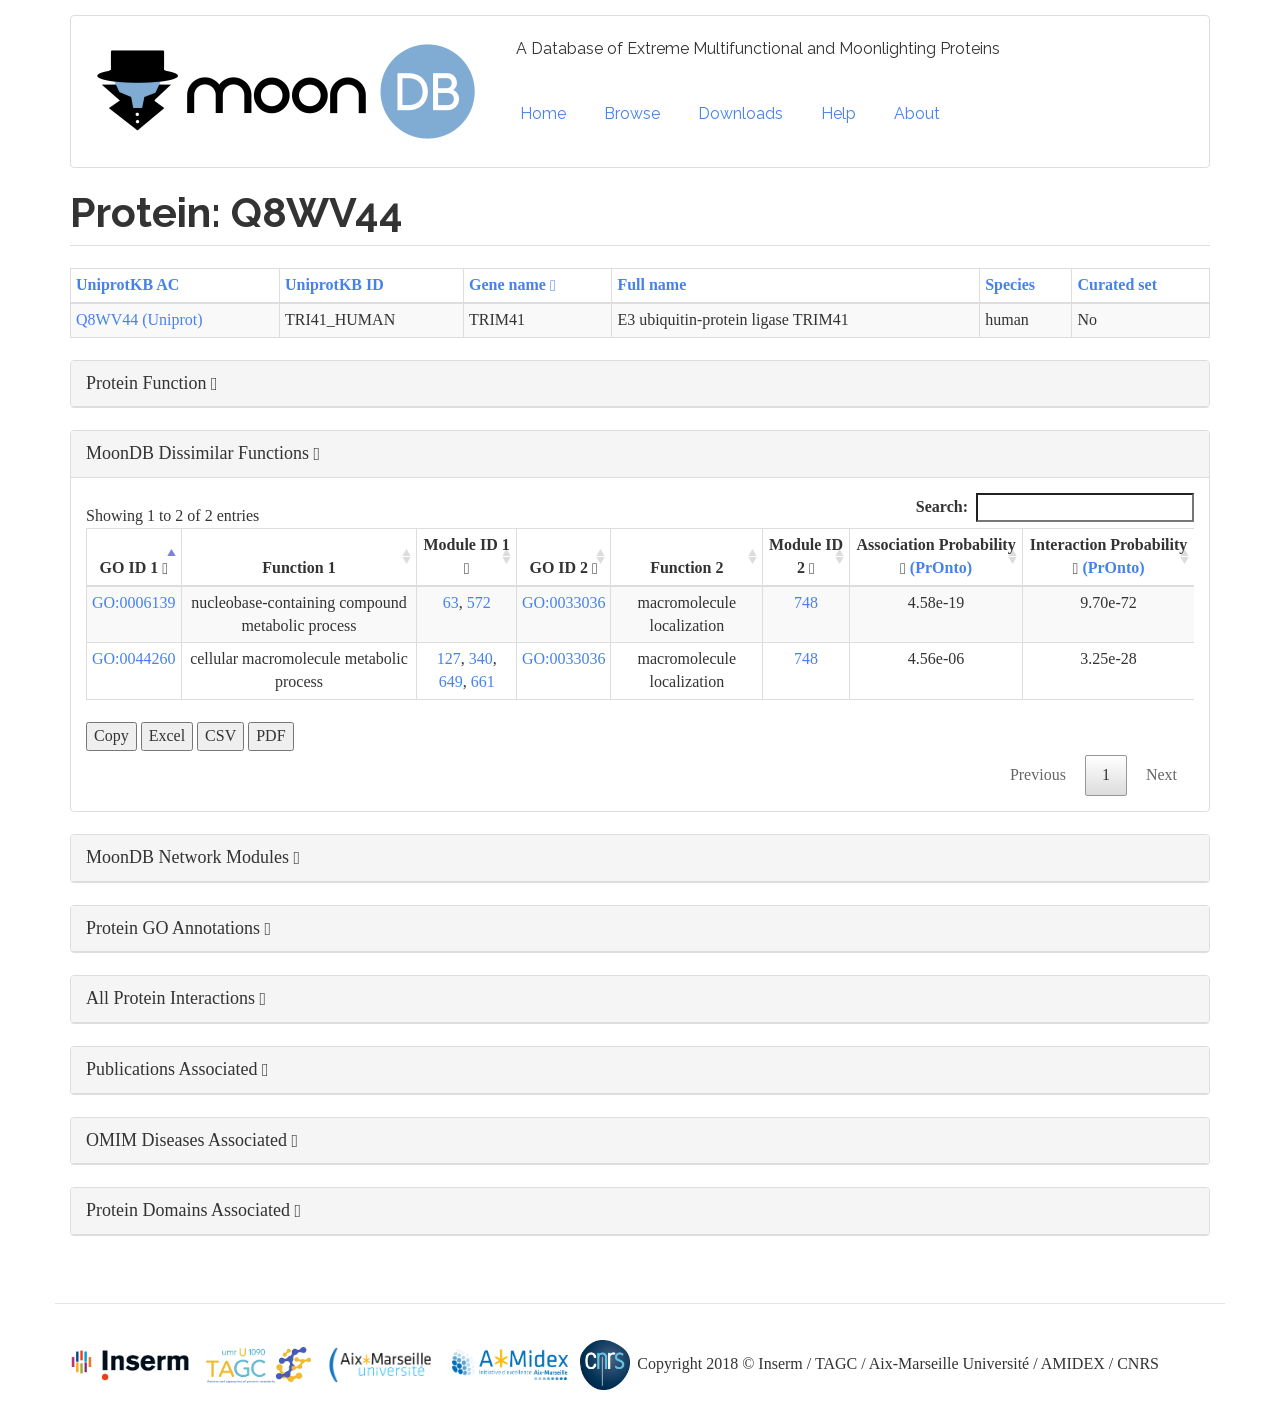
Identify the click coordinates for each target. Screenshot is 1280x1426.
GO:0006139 (134, 602)
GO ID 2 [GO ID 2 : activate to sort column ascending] (563, 568)
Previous (1038, 774)
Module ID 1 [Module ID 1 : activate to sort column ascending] (467, 556)
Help (838, 113)
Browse (632, 113)
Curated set (1117, 284)
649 (451, 681)
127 (449, 658)
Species (1010, 284)
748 (806, 602)
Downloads (740, 113)
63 (451, 602)
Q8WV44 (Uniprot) (139, 319)
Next (1161, 774)
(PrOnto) (941, 567)
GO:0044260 (134, 658)
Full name (651, 284)
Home (543, 113)
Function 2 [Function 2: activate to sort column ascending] (686, 567)
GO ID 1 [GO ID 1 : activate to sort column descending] (134, 568)
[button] (640, 384)
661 (483, 681)
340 (481, 658)
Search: (1055, 507)
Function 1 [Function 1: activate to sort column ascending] (298, 567)
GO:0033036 (564, 602)
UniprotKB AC (127, 284)
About (917, 113)
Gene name (512, 284)
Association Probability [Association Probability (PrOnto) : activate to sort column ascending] (935, 556)
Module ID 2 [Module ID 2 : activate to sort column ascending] (806, 556)
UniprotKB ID (334, 284)
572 (479, 602)
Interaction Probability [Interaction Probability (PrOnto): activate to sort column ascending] (1108, 556)
